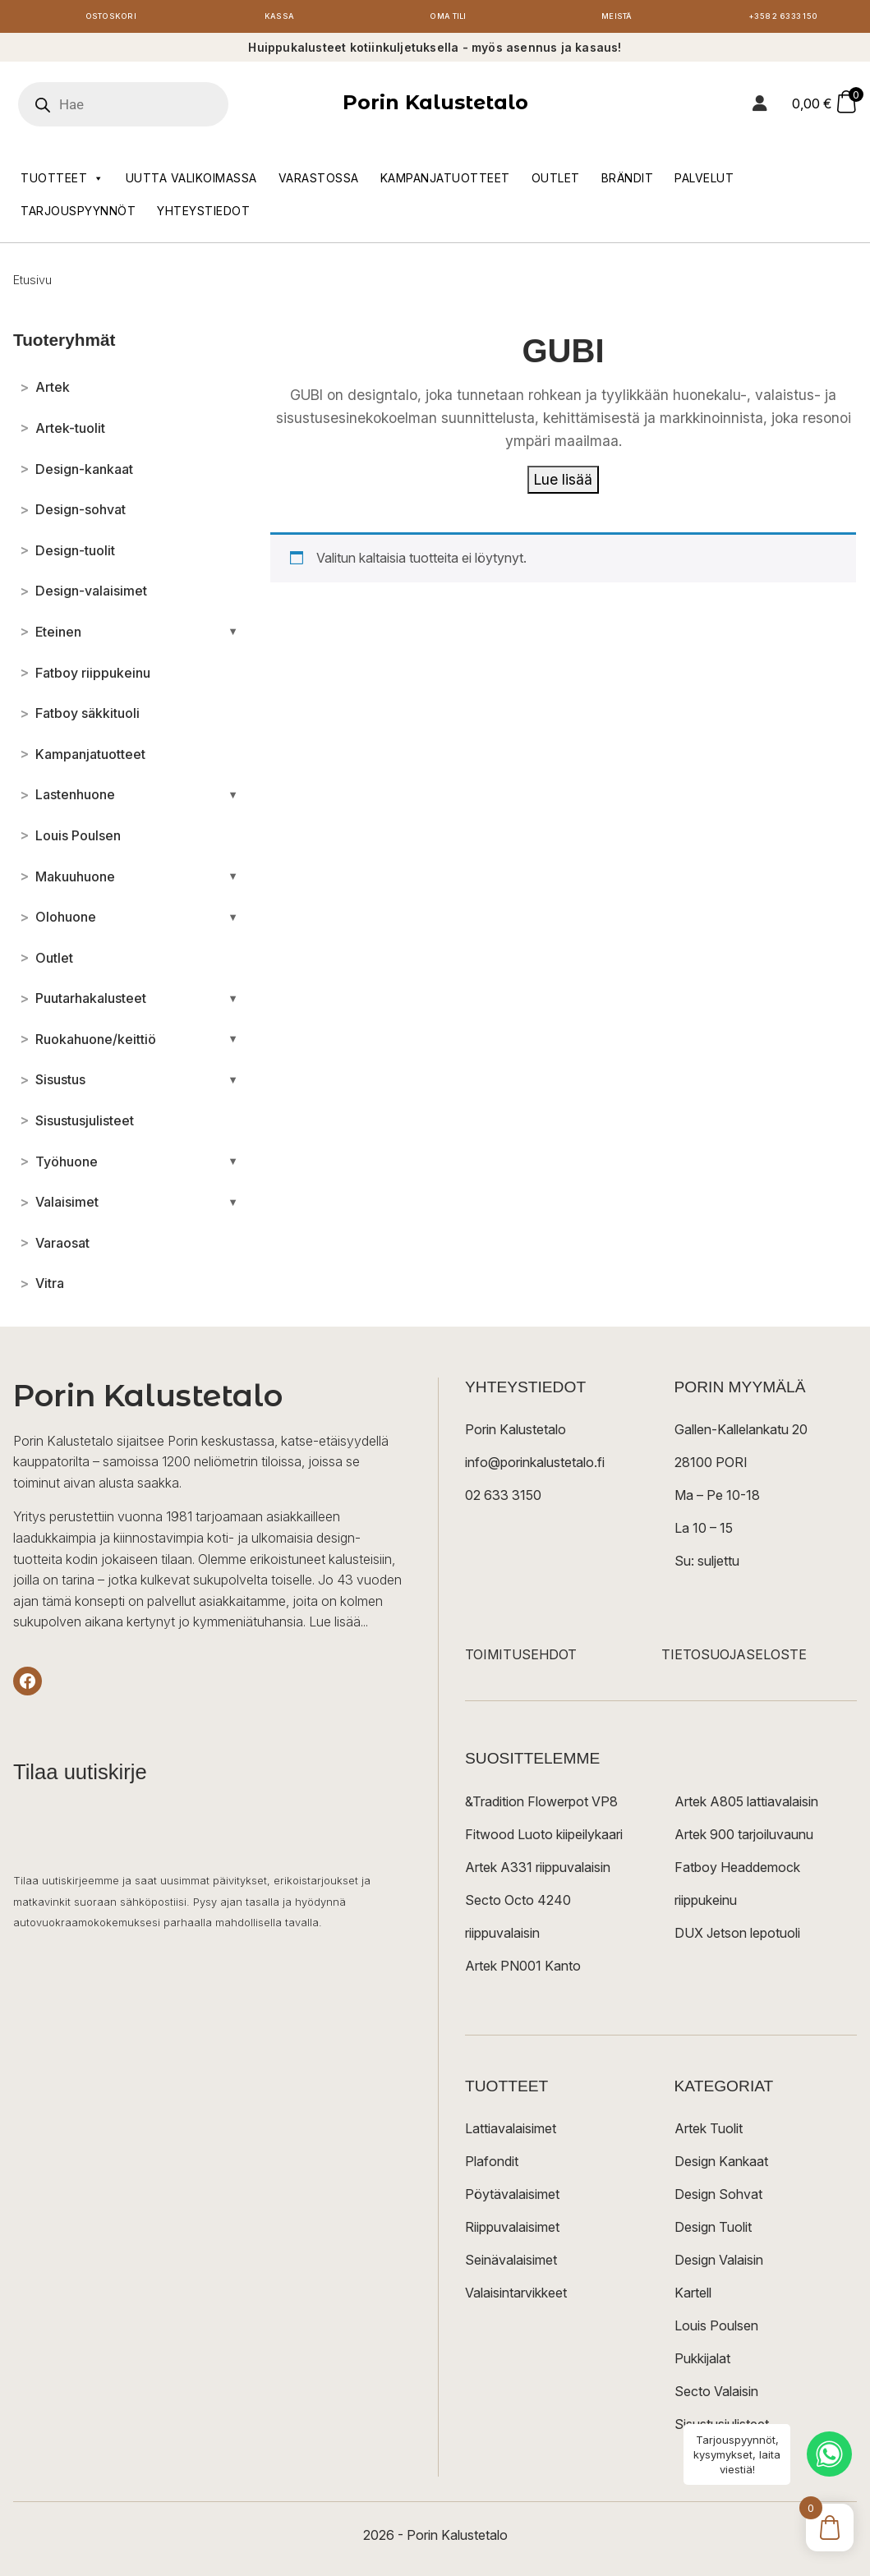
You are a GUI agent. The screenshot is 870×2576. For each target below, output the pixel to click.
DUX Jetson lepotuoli (737, 1937)
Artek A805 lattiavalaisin (746, 1805)
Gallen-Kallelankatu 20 (741, 1434)
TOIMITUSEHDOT (521, 1659)
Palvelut (704, 182)
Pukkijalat (702, 2362)
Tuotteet (62, 182)
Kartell (692, 2296)
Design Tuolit (713, 2231)
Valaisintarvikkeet (516, 2296)
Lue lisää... (338, 1625)
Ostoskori (111, 18)
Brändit (627, 182)
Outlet (556, 182)
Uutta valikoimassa (191, 182)
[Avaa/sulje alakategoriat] (233, 635)
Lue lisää (563, 483)
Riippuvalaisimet (512, 2231)
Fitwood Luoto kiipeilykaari (544, 1838)
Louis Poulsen (716, 2329)
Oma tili (448, 18)
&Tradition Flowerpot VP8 (541, 1805)
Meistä (616, 18)
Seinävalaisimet (511, 2264)
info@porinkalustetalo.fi (535, 1467)
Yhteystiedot (203, 215)
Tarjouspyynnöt (78, 215)
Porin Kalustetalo (435, 107)
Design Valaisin (718, 2264)
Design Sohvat (718, 2198)
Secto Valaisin (716, 2395)
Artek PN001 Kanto (523, 1970)
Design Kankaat (721, 2165)
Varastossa (318, 182)
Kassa (280, 18)
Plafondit (491, 2165)
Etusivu (32, 284)
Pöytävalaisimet (512, 2198)
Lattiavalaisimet (510, 2132)
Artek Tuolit (708, 2132)
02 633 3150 (503, 1500)
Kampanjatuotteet (445, 182)
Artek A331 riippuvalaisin (537, 1871)
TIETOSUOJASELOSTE (734, 1659)
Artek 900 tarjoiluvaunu (743, 1838)
